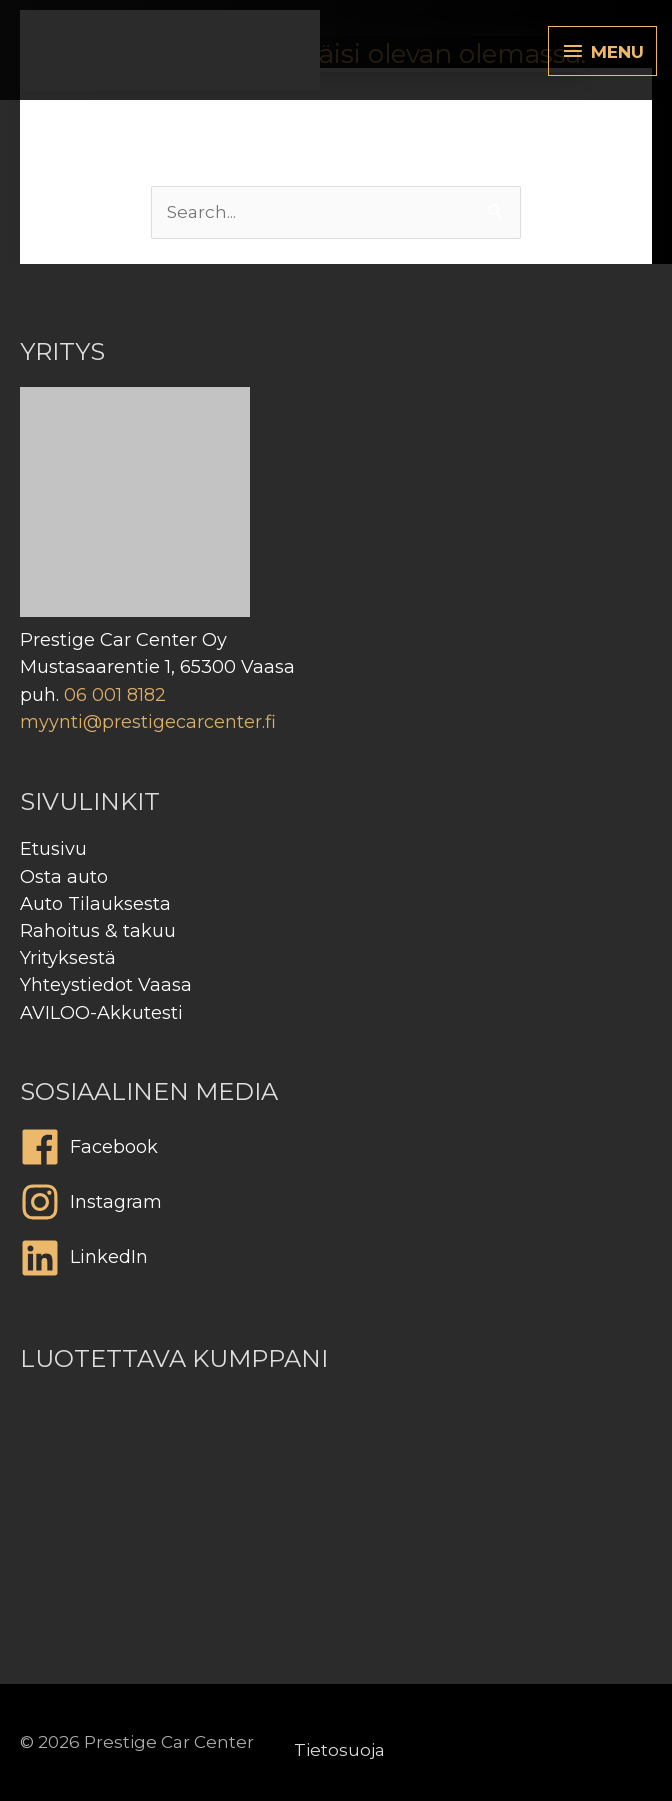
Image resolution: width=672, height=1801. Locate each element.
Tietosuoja (339, 1750)
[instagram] (336, 1207)
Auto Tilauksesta (95, 904)
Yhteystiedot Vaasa (106, 985)
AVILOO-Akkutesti (101, 1013)
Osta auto (64, 877)
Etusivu (53, 849)
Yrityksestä (68, 958)
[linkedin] (336, 1263)
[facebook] (336, 1152)
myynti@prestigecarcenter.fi (148, 722)
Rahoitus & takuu (98, 931)
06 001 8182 (115, 695)
